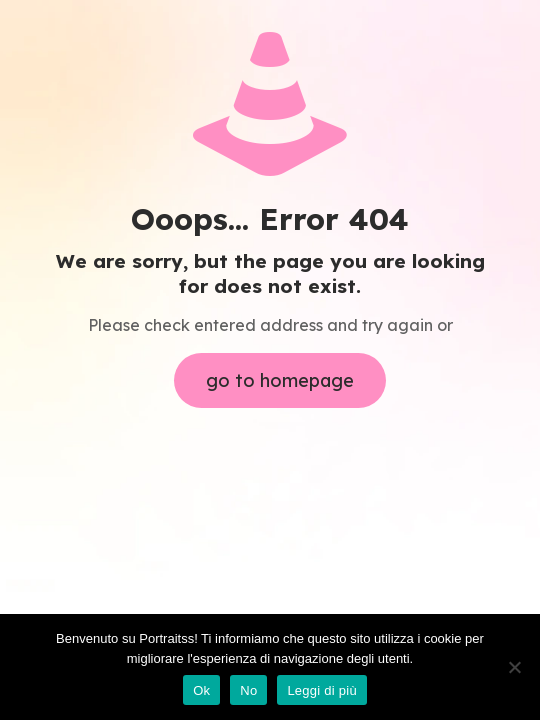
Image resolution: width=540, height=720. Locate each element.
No (248, 690)
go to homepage (280, 380)
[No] (515, 667)
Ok (201, 690)
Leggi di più (322, 690)
